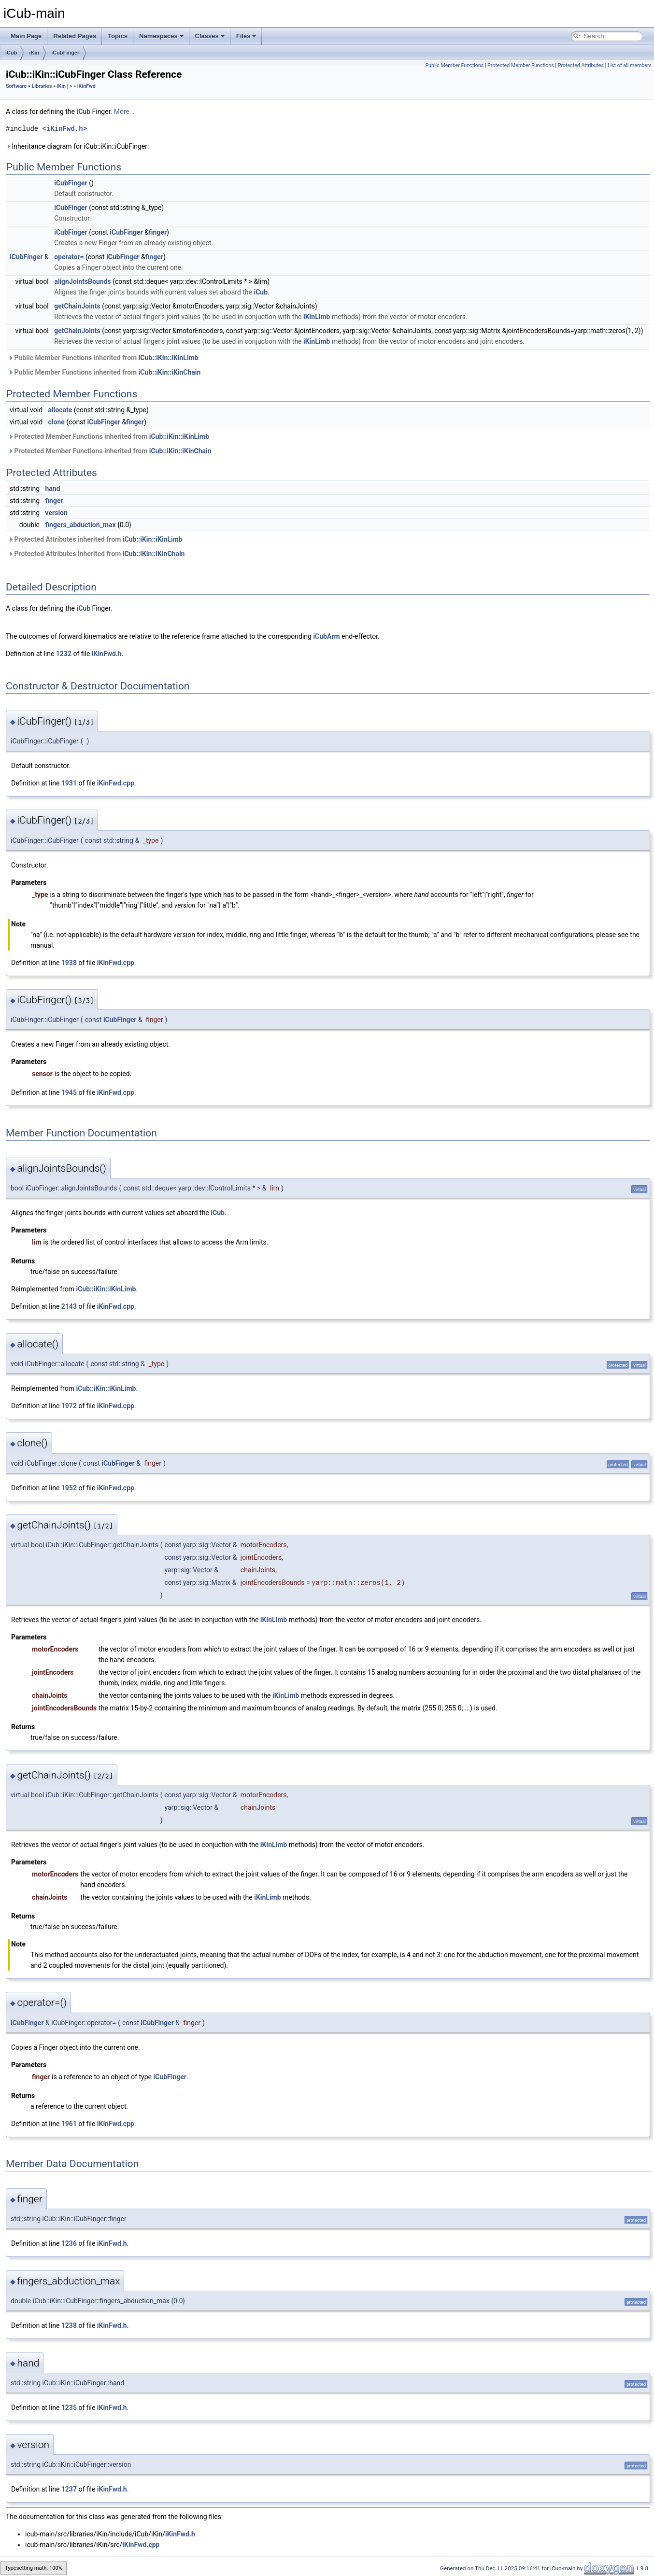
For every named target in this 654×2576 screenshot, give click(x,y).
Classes (210, 36)
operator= (69, 257)
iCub (11, 53)
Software (16, 86)
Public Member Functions (454, 65)
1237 (69, 2489)
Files (246, 36)
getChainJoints (77, 306)
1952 (69, 1488)
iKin (34, 53)
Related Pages (74, 36)
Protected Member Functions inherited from (108, 436)
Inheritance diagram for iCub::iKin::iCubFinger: (77, 146)
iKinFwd (86, 86)
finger (158, 232)
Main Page (26, 36)
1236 (69, 2243)
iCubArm (326, 636)
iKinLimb (316, 317)
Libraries (41, 86)
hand (52, 488)
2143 (69, 1306)
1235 (69, 2407)
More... (124, 111)
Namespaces (161, 36)
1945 (69, 1092)
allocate (60, 410)
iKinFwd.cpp (115, 783)
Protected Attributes (581, 65)
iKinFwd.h (64, 128)
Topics (118, 36)
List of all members (630, 65)
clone (56, 422)
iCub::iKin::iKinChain (170, 372)
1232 (63, 654)
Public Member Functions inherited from (103, 358)
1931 (69, 783)
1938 (69, 962)
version (56, 513)
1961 (69, 2124)
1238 (69, 2325)
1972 (69, 1406)
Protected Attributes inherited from (95, 539)
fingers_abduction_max (80, 525)
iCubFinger (65, 53)
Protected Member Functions (520, 65)
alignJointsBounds (82, 281)
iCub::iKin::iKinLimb (169, 358)
